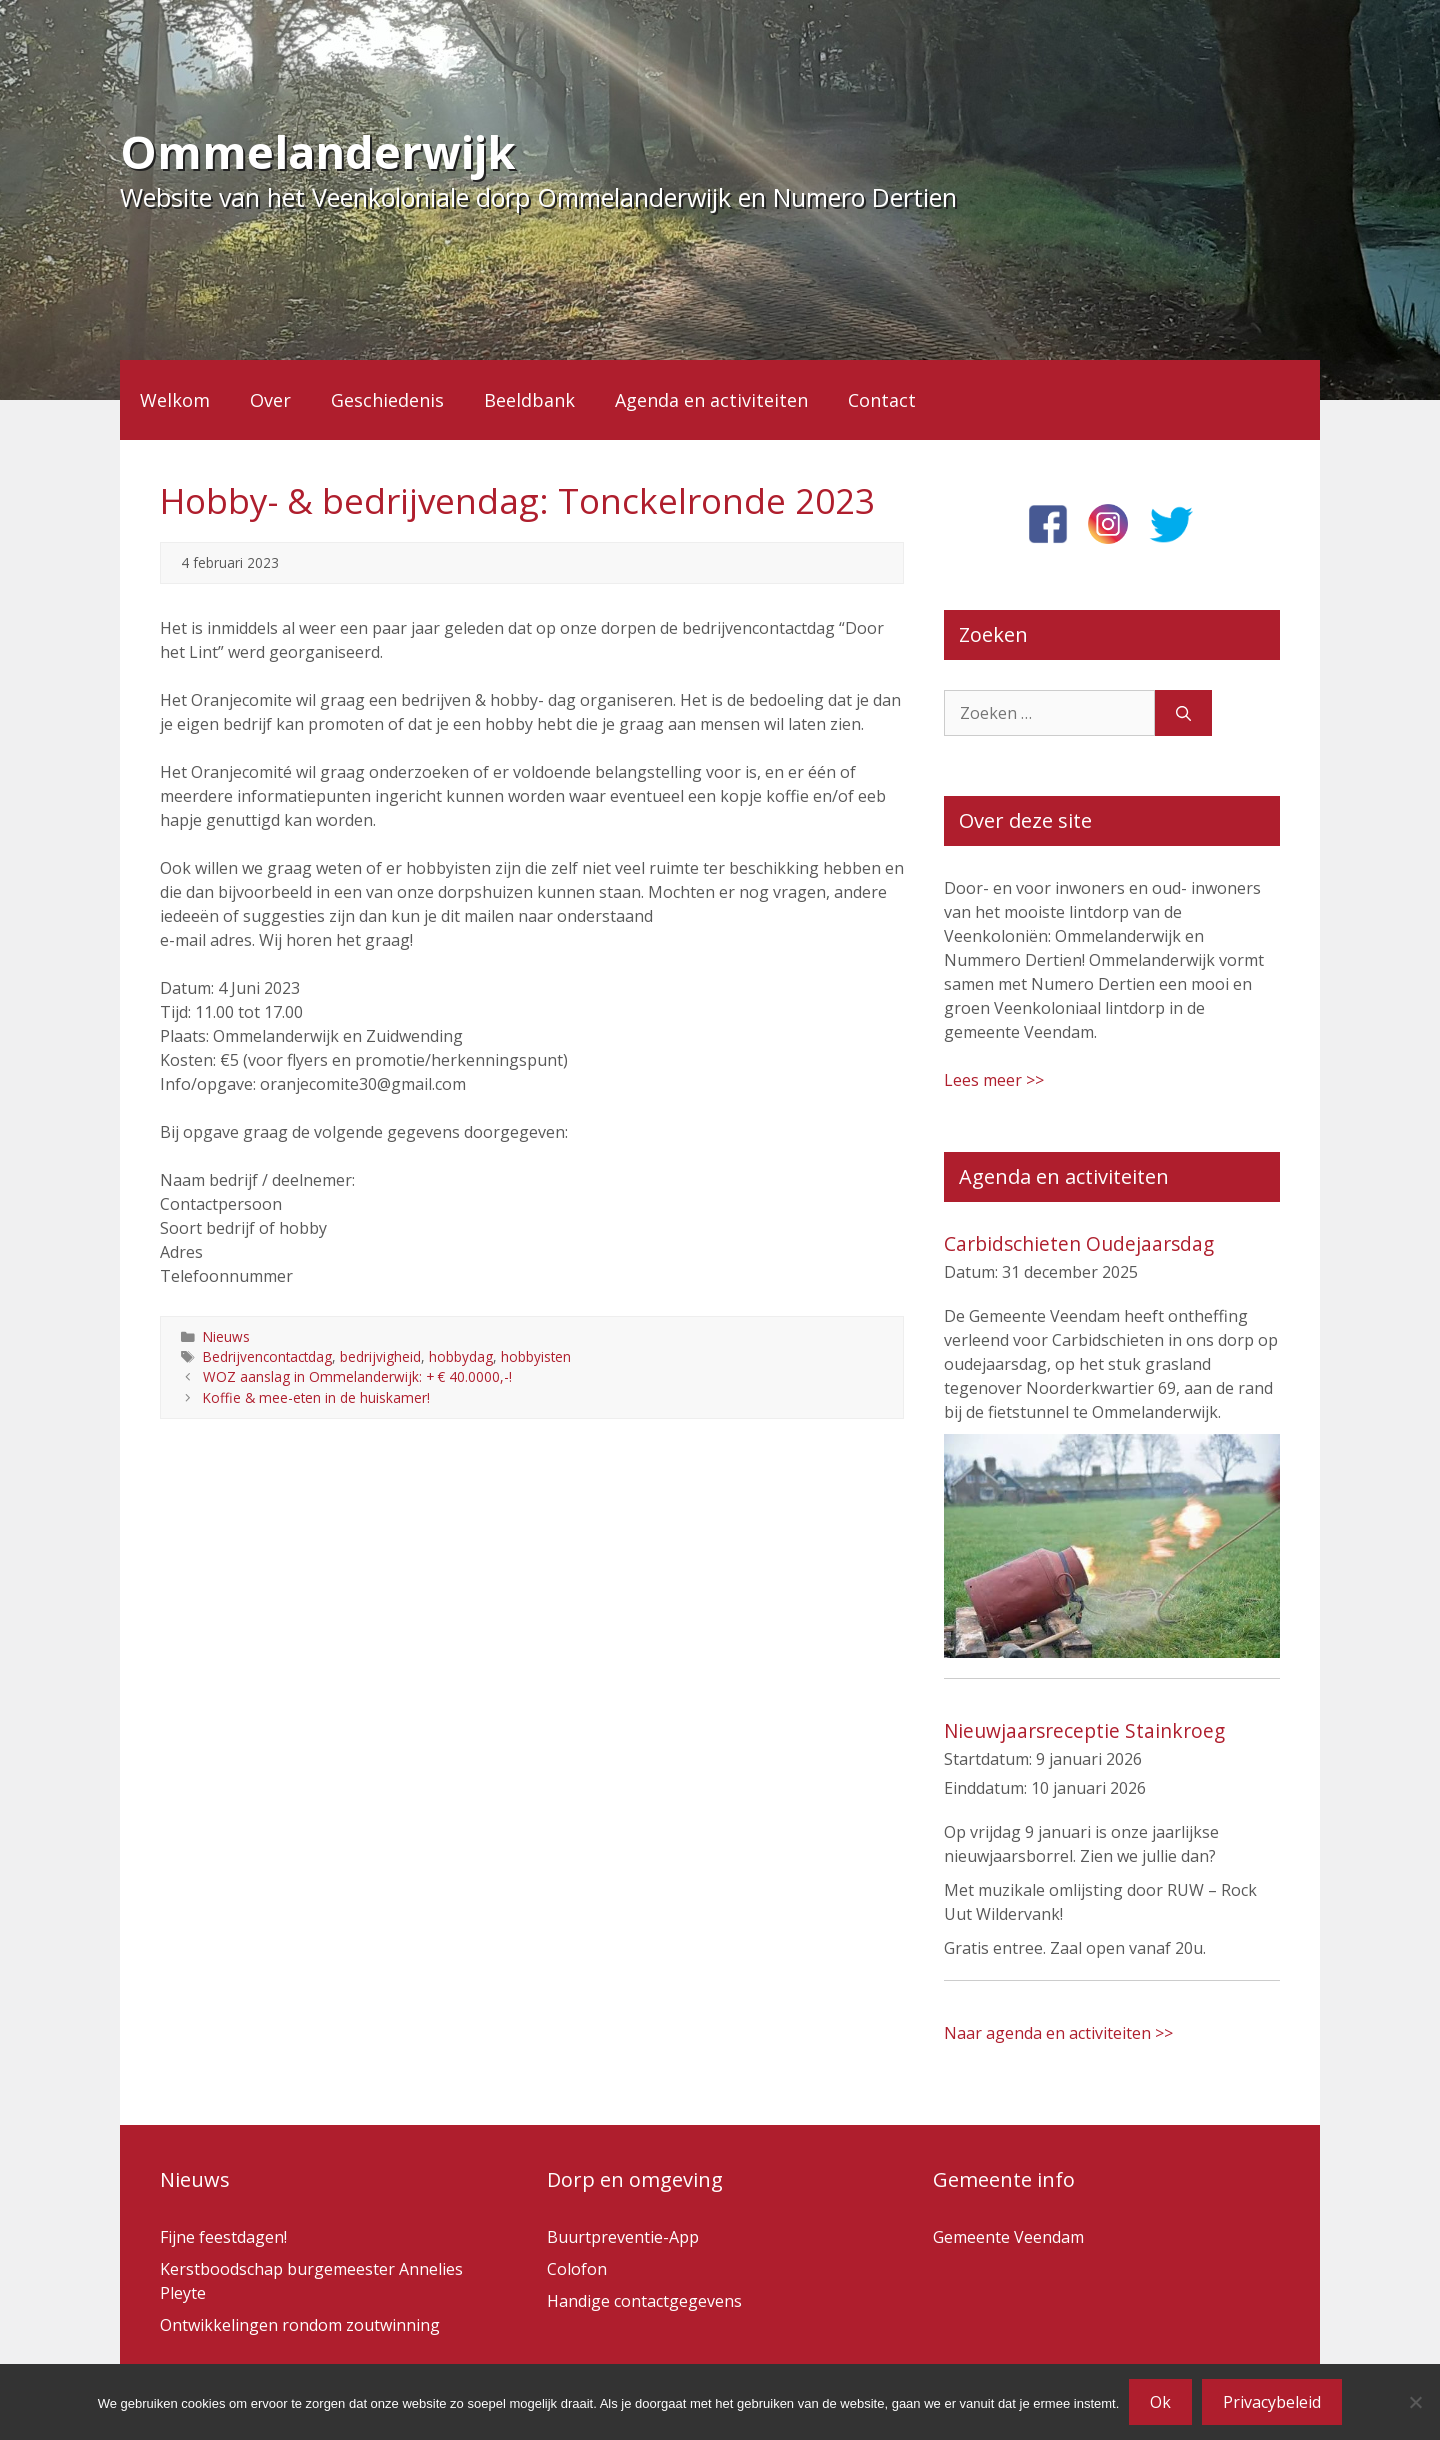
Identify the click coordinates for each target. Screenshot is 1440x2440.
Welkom (175, 400)
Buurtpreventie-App (623, 2237)
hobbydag (461, 1356)
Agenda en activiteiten (711, 400)
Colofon (577, 2269)
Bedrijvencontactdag (267, 1356)
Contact (882, 400)
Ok (1160, 2402)
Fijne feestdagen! (223, 2237)
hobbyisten (536, 1356)
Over (270, 400)
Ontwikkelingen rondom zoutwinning (300, 2325)
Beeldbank (529, 400)
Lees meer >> (994, 1080)
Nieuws (226, 1336)
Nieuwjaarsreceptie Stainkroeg (1084, 1730)
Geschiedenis (387, 400)
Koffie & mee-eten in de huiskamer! (316, 1397)
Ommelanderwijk (318, 151)
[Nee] (1415, 2402)
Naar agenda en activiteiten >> (1058, 2033)
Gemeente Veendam (1008, 2237)
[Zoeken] (1183, 713)
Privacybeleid (1272, 2402)
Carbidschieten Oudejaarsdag (1079, 1243)
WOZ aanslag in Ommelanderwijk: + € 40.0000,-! (357, 1376)
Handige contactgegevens (644, 2301)
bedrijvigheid (380, 1356)
